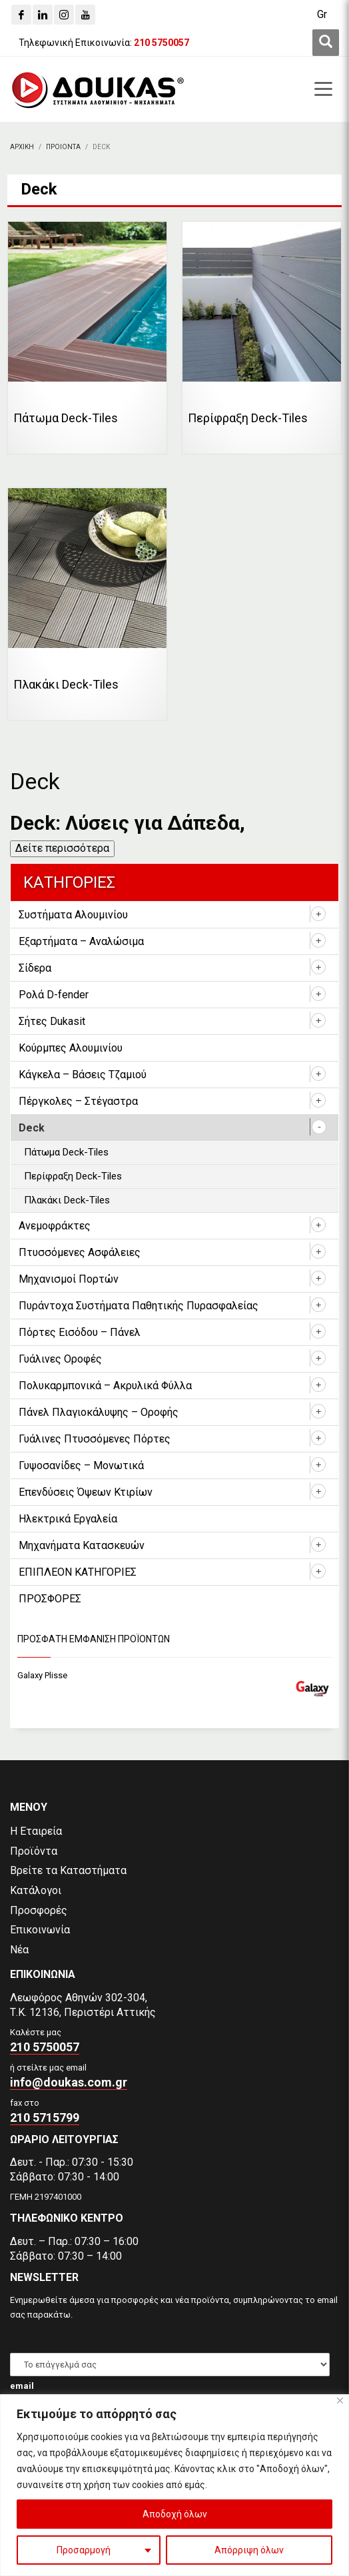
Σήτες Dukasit (52, 1021)
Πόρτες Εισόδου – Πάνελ (80, 1332)
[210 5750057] (161, 42)
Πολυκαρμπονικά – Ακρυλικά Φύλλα (105, 1385)
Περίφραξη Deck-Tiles (73, 1176)
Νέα (19, 1949)
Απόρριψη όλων (249, 2550)
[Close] (340, 2401)
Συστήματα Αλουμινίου (73, 914)
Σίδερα (35, 968)
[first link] (325, 42)
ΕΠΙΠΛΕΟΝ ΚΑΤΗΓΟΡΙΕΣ (78, 1572)
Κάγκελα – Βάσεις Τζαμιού (83, 1074)
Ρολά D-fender (54, 994)
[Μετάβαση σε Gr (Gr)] (322, 14)
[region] (174, 2485)
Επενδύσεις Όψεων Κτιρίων (86, 1492)
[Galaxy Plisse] (174, 1676)
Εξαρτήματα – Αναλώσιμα (81, 941)
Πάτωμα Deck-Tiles (66, 1152)
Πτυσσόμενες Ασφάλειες (80, 1252)
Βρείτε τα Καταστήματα (68, 1870)
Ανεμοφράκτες (55, 1225)
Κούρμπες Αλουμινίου (71, 1048)
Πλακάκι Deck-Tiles (67, 1200)
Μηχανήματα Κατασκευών (82, 1545)
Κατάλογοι (35, 1890)
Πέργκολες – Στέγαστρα (78, 1101)
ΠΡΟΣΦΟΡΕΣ (50, 1598)
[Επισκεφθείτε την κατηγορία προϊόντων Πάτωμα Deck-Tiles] (87, 337)
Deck (32, 1128)
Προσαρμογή (84, 2550)
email (22, 2386)
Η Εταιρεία (36, 1831)
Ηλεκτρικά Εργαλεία (68, 1518)
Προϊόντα (33, 1851)
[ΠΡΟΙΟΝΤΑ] (63, 147)
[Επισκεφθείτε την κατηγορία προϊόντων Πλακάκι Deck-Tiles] (87, 604)
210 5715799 (44, 2117)
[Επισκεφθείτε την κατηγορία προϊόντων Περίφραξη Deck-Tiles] (261, 337)
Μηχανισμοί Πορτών (69, 1279)
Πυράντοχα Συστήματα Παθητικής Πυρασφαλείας (138, 1305)
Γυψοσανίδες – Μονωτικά (81, 1465)
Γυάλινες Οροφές (60, 1359)
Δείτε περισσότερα (62, 848)
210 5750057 (44, 2047)
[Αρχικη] (22, 147)
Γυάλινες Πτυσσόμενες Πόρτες (95, 1439)
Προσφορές (38, 1910)
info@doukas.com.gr (68, 2082)
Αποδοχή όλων (175, 2514)
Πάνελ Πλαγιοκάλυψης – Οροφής (98, 1412)
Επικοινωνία (40, 1929)
